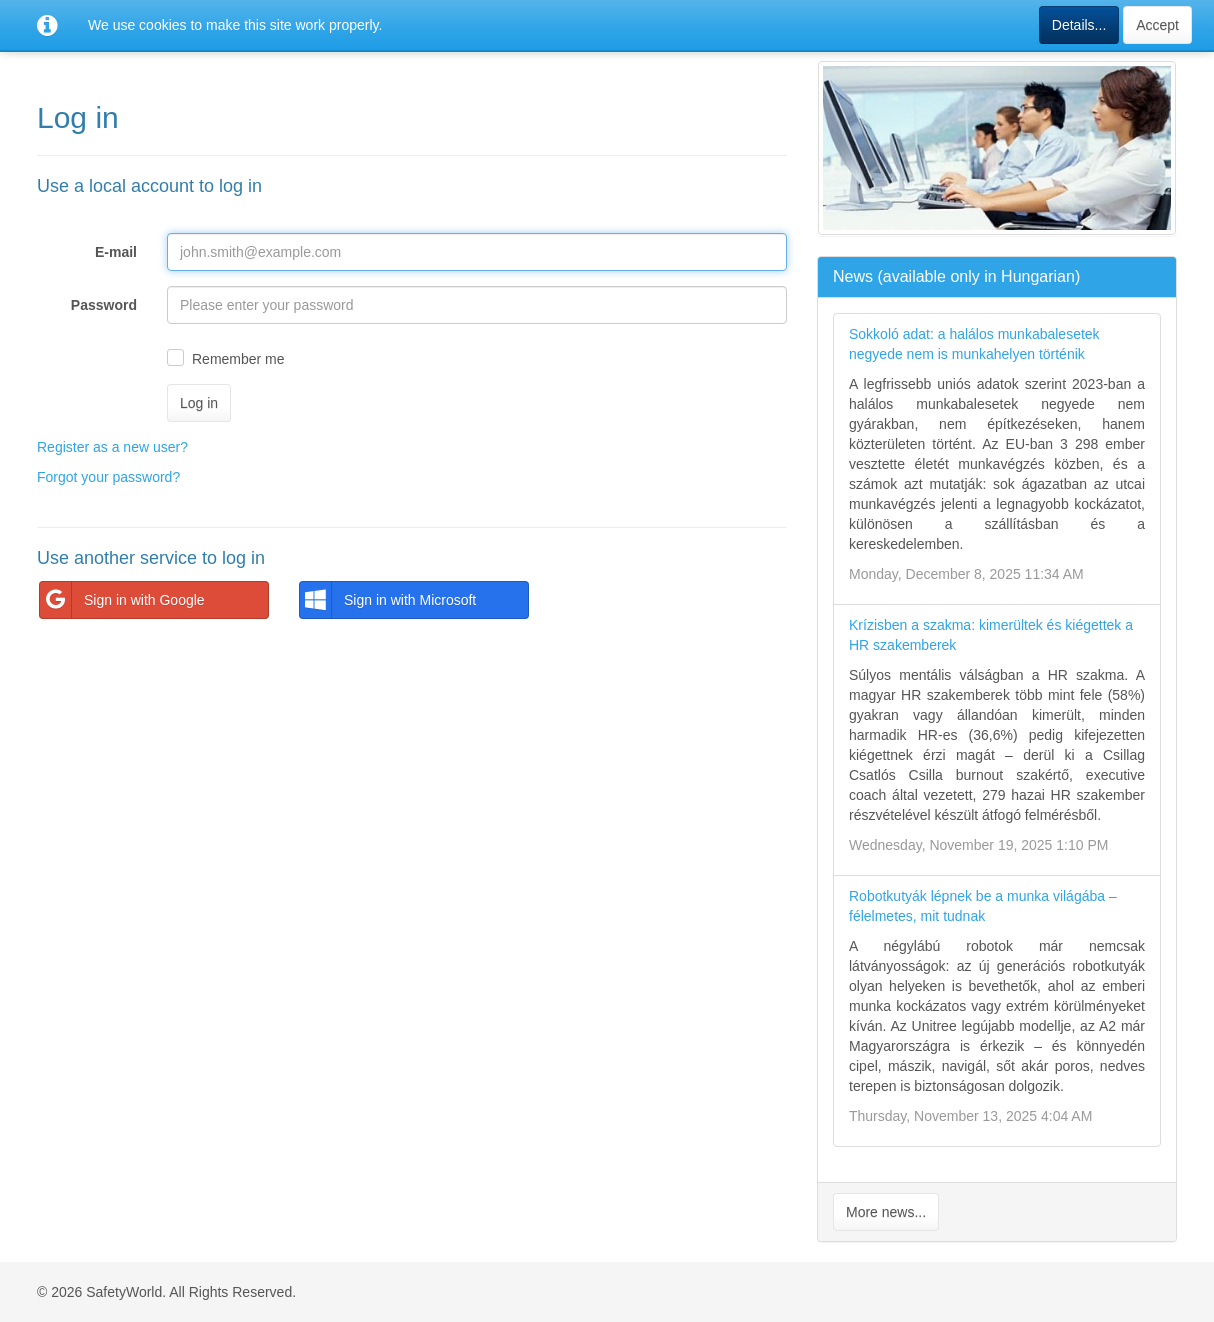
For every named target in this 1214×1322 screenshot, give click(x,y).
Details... (1079, 25)
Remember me (238, 359)
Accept (1157, 25)
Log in (199, 403)
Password (104, 305)
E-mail (116, 252)
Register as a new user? (112, 447)
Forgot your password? (108, 477)
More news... (886, 1212)
